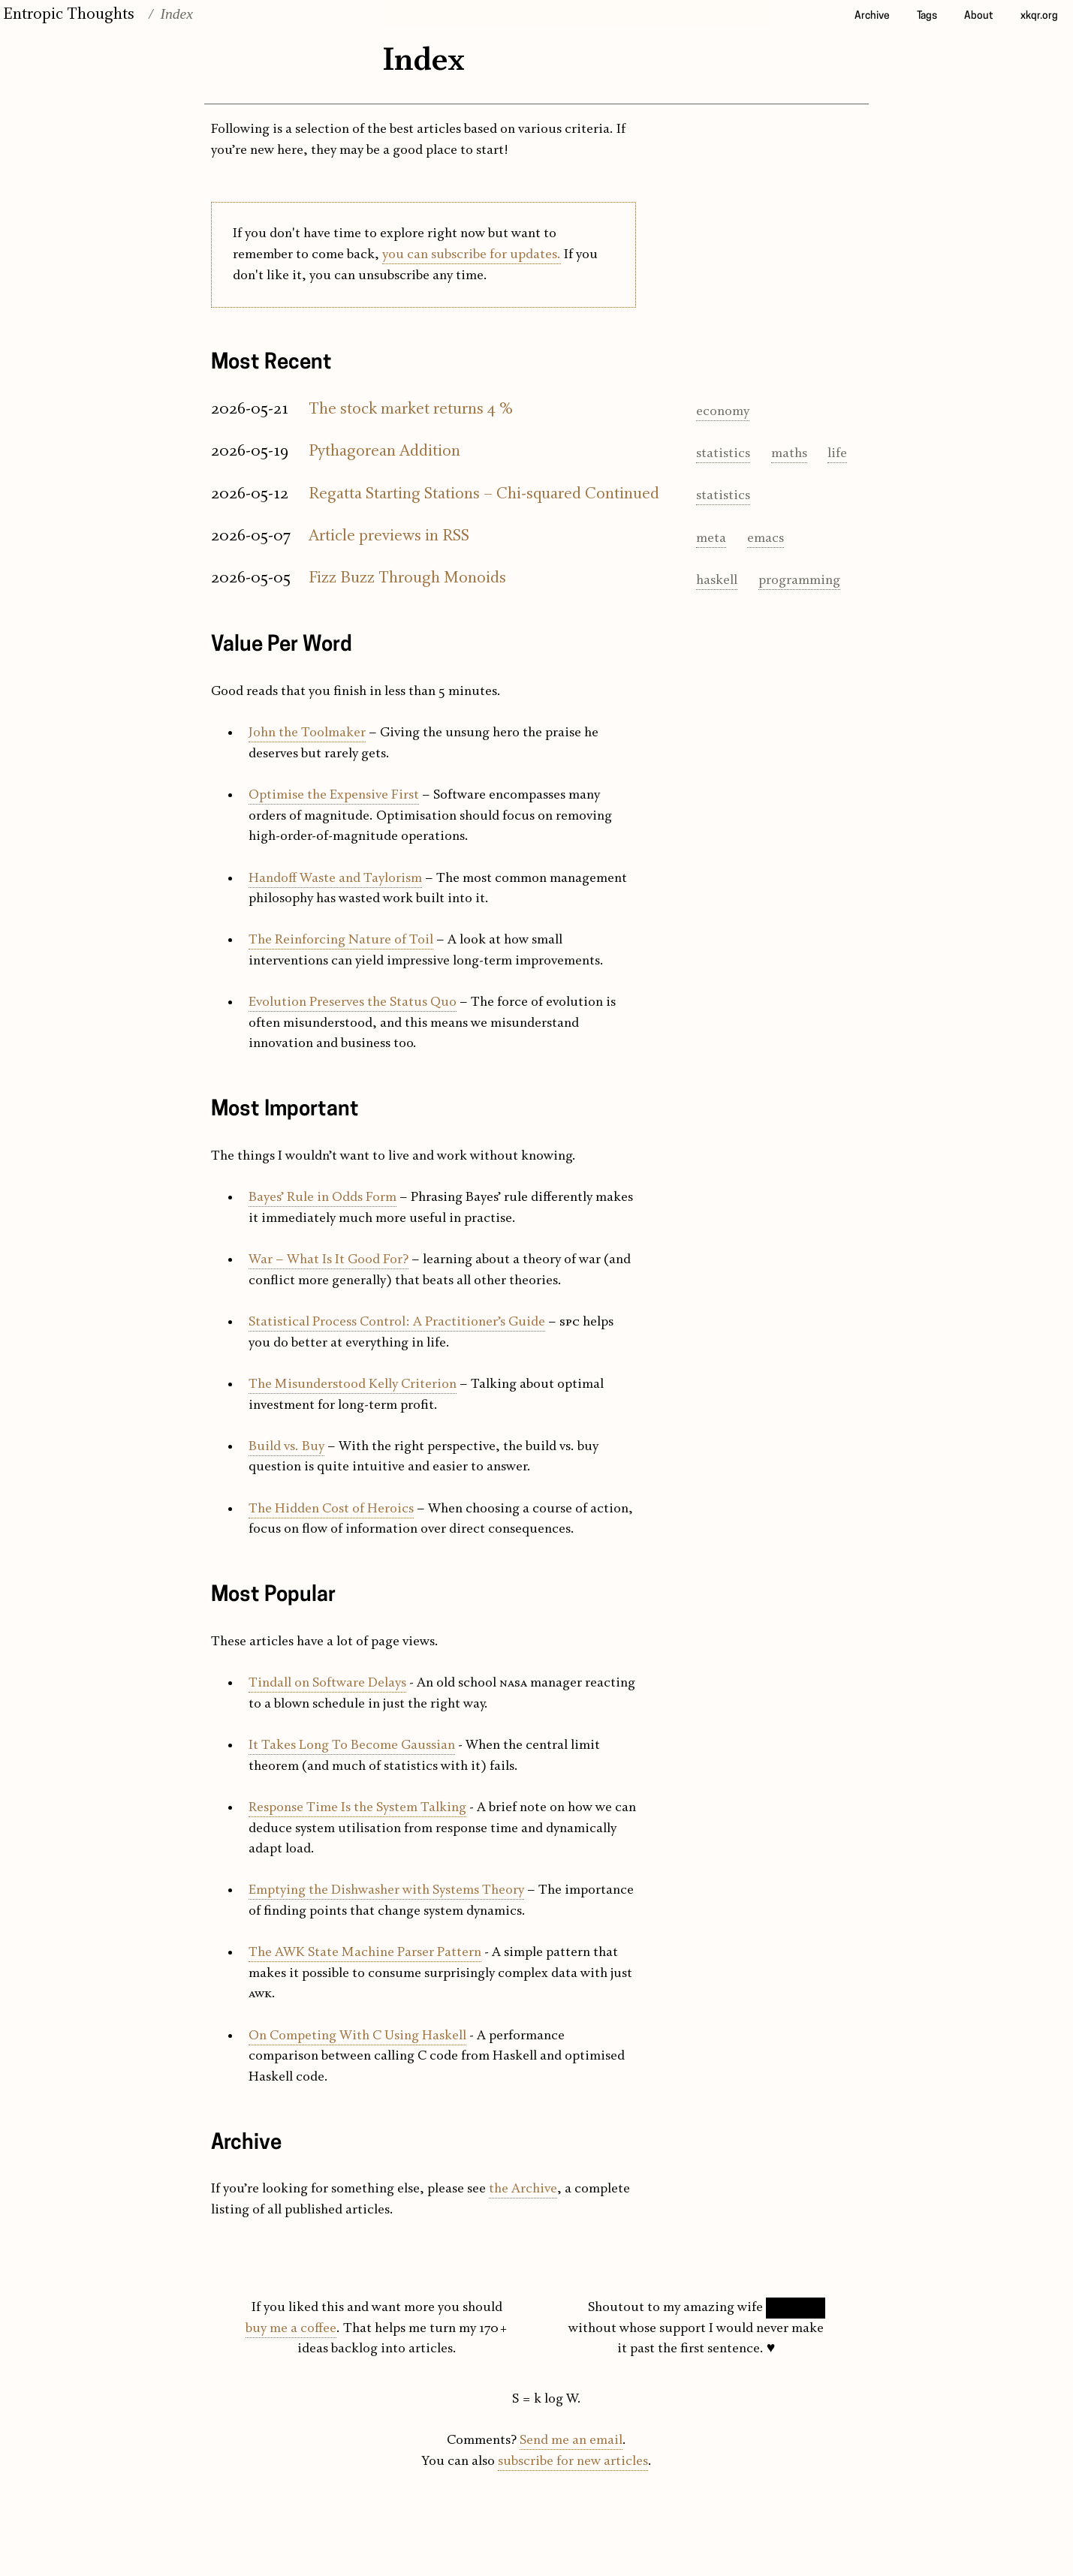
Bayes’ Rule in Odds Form (322, 1197)
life (837, 453)
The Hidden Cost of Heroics (331, 1509)
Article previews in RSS (389, 536)
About (978, 16)
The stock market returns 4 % (411, 409)
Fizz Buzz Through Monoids (407, 578)
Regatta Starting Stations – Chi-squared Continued (484, 494)
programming (799, 580)
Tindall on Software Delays (327, 1683)
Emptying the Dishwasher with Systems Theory (386, 1890)
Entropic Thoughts (68, 14)
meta (711, 538)
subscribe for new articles (573, 2461)
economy (722, 411)
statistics (723, 453)
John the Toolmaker (307, 733)
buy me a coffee (291, 2328)
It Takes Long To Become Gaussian (352, 1745)
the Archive (523, 2189)
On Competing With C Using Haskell (357, 2036)
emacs (765, 538)
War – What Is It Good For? (328, 1259)
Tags (927, 16)
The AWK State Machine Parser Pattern (365, 1952)
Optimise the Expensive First (334, 795)
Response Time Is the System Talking (357, 1807)
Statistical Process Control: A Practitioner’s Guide (397, 1322)
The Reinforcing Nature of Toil (341, 940)
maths (789, 453)
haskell (716, 580)
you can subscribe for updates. (471, 254)
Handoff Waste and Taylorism (335, 878)
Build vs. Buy (286, 1446)
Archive (872, 16)
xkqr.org (1039, 16)
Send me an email (571, 2440)
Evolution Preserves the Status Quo (353, 1002)
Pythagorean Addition (384, 451)
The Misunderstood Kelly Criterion (353, 1384)
